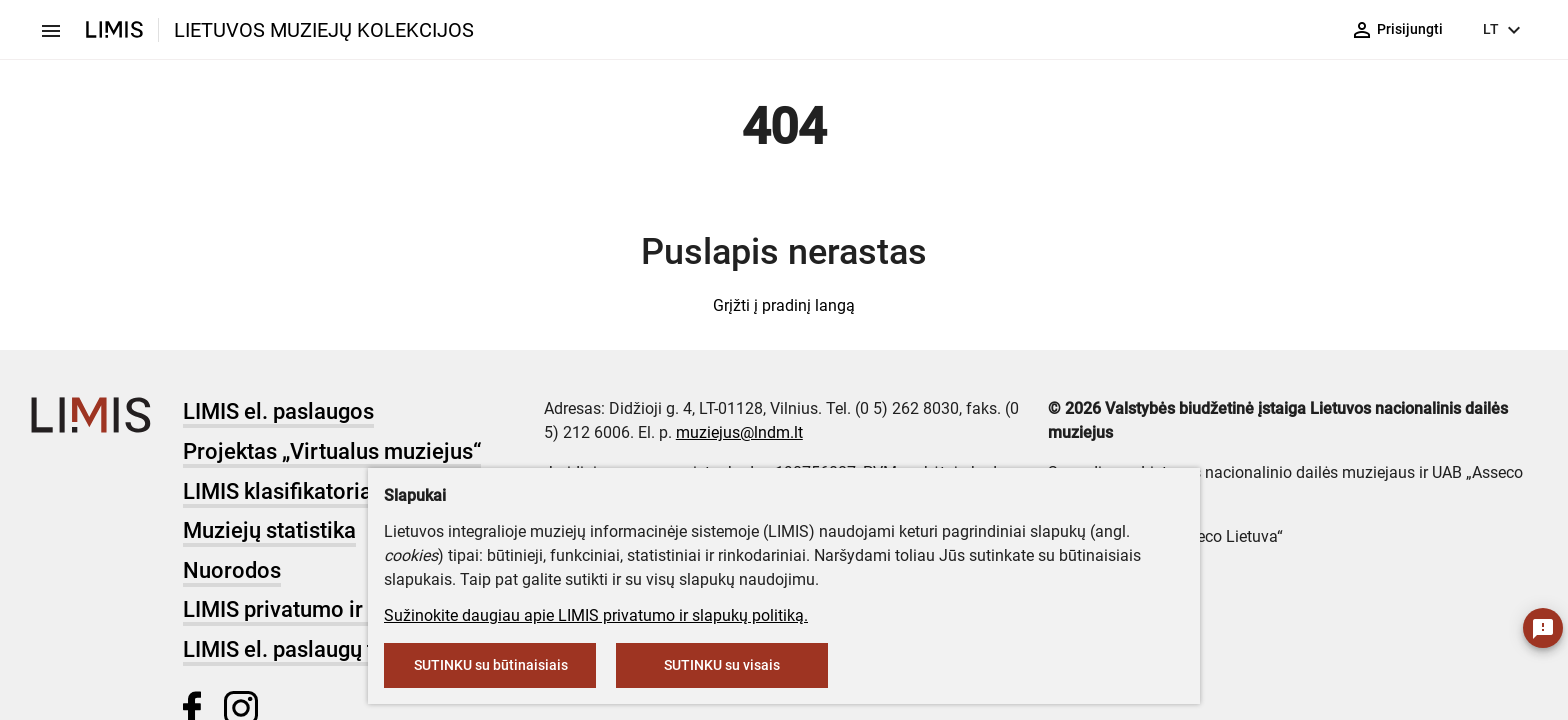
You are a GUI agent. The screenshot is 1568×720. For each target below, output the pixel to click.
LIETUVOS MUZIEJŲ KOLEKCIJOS (324, 30)
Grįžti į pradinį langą (784, 305)
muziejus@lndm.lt (739, 432)
